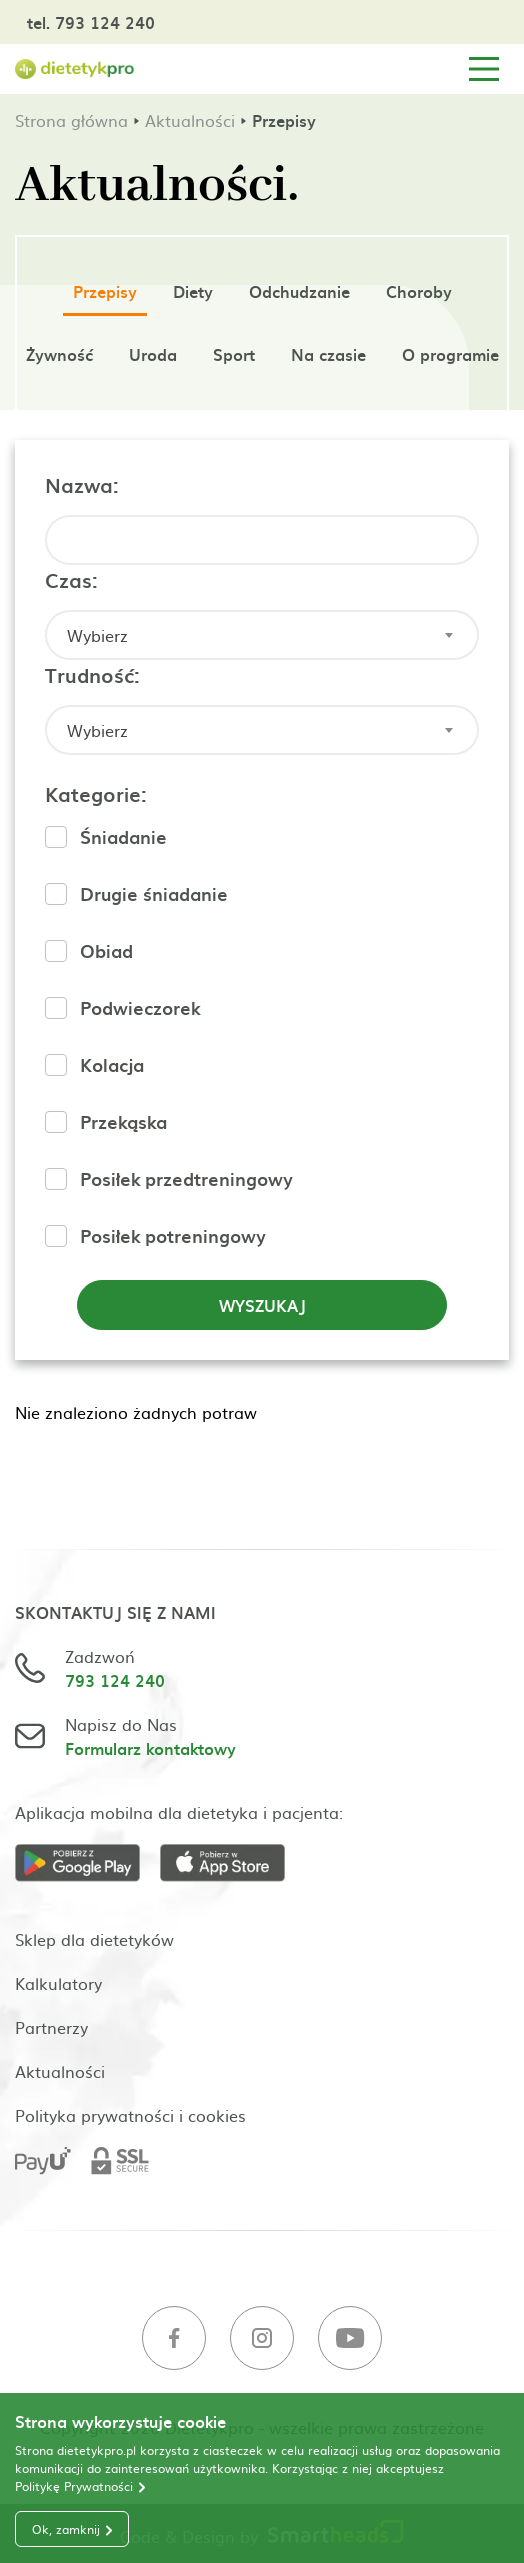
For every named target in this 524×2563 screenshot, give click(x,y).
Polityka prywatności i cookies (130, 2115)
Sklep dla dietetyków (94, 1939)
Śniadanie (123, 836)
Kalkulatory (58, 1983)
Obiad (106, 950)
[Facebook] (174, 2340)
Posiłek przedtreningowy (186, 1178)
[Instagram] (262, 2340)
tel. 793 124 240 (91, 22)
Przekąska (123, 1121)
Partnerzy (51, 2027)
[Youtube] (350, 2340)
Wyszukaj (262, 1305)
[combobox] (262, 635)
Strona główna (71, 120)
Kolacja (112, 1064)
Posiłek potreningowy (173, 1235)
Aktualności (190, 120)
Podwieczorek (140, 1007)
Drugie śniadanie (154, 893)
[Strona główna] (75, 69)
